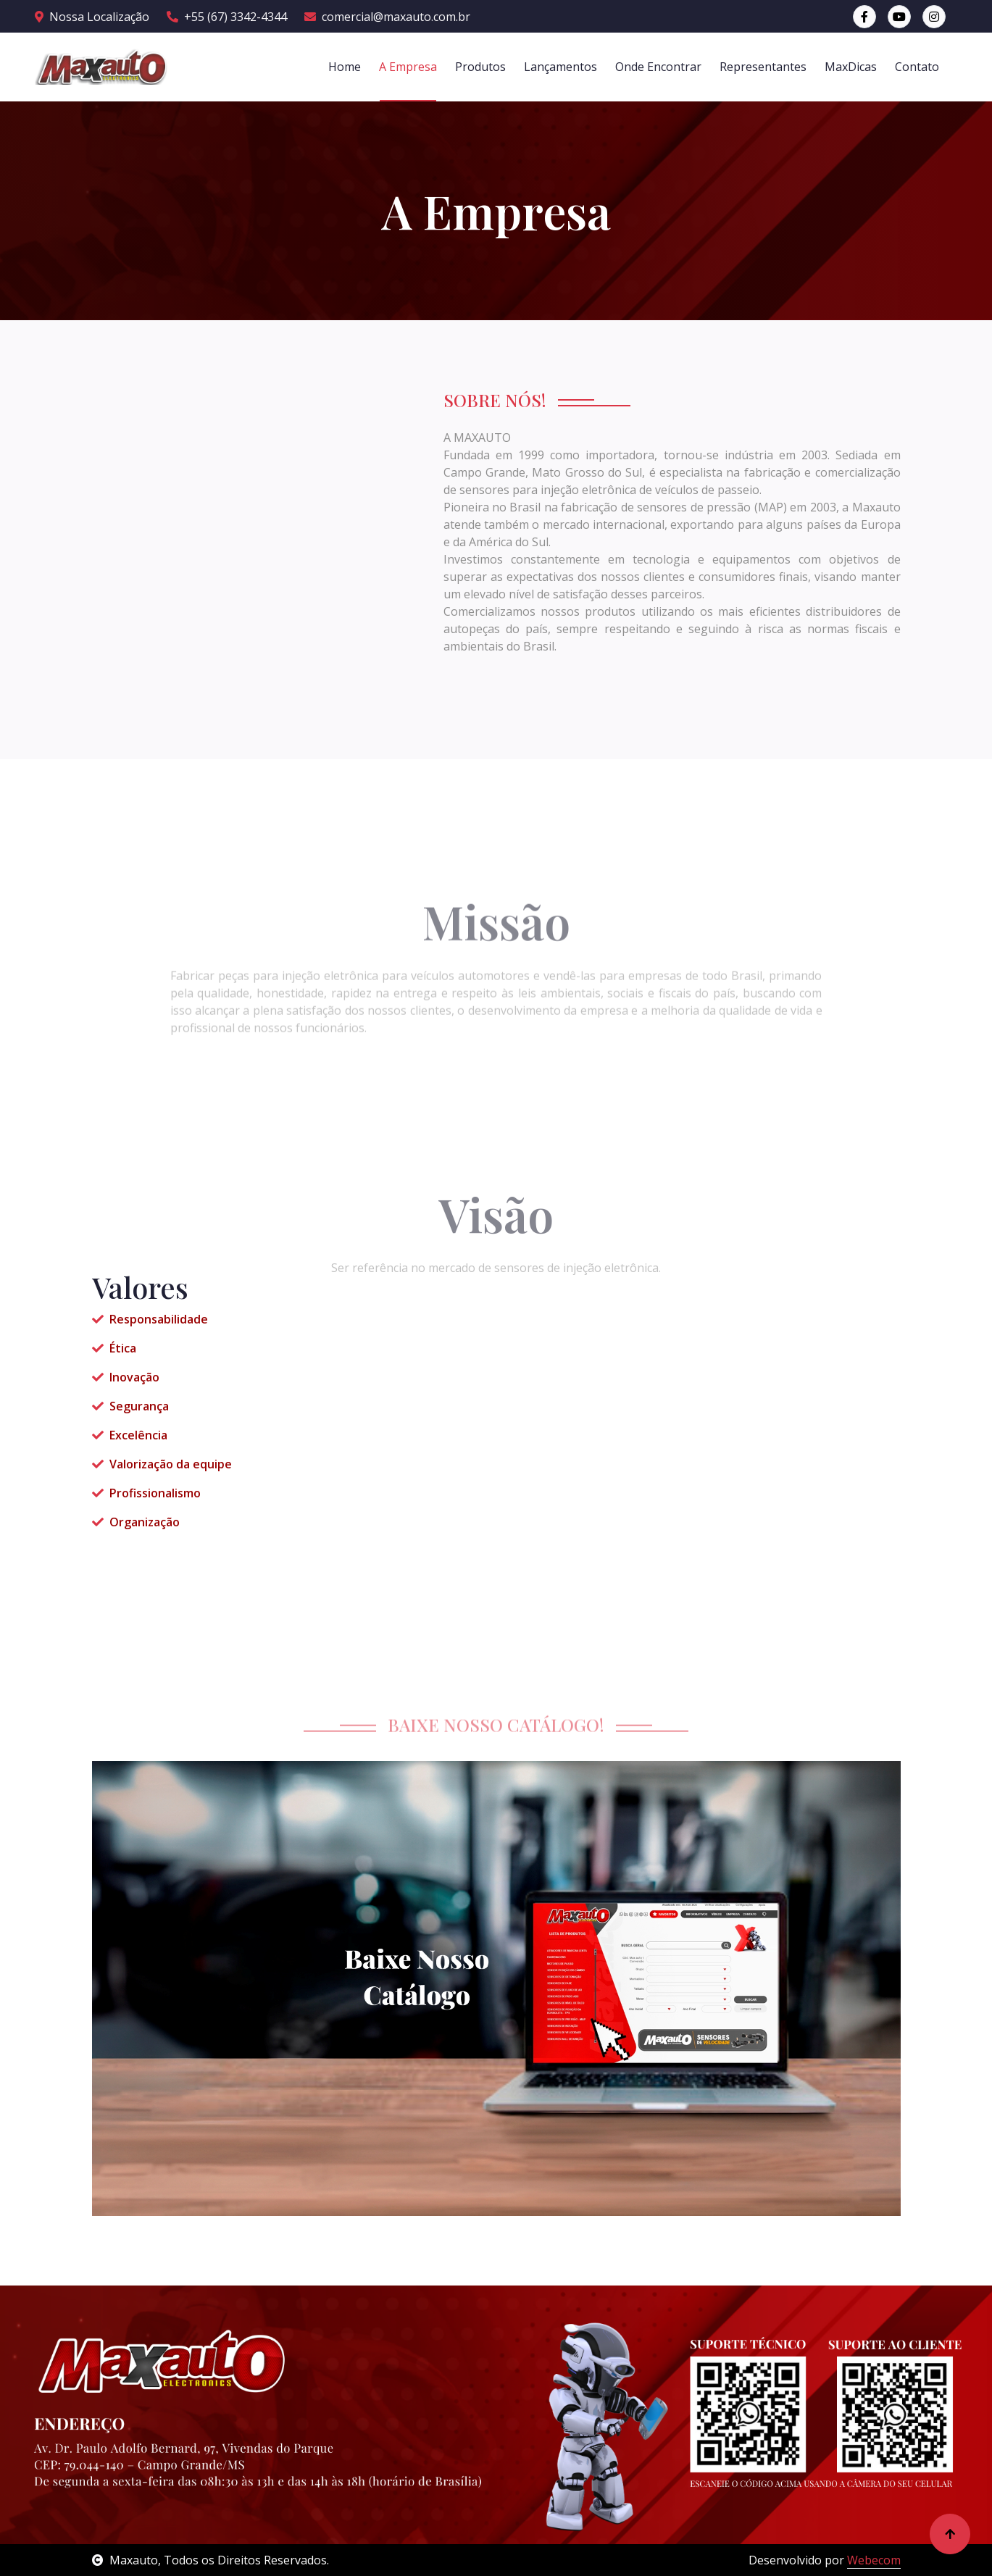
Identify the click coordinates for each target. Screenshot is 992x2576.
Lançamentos (560, 67)
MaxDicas (851, 67)
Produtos (480, 67)
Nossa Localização (92, 17)
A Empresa (408, 67)
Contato (917, 67)
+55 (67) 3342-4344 (227, 17)
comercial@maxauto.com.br (387, 17)
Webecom (874, 2560)
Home (344, 67)
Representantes (763, 67)
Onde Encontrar (658, 67)
